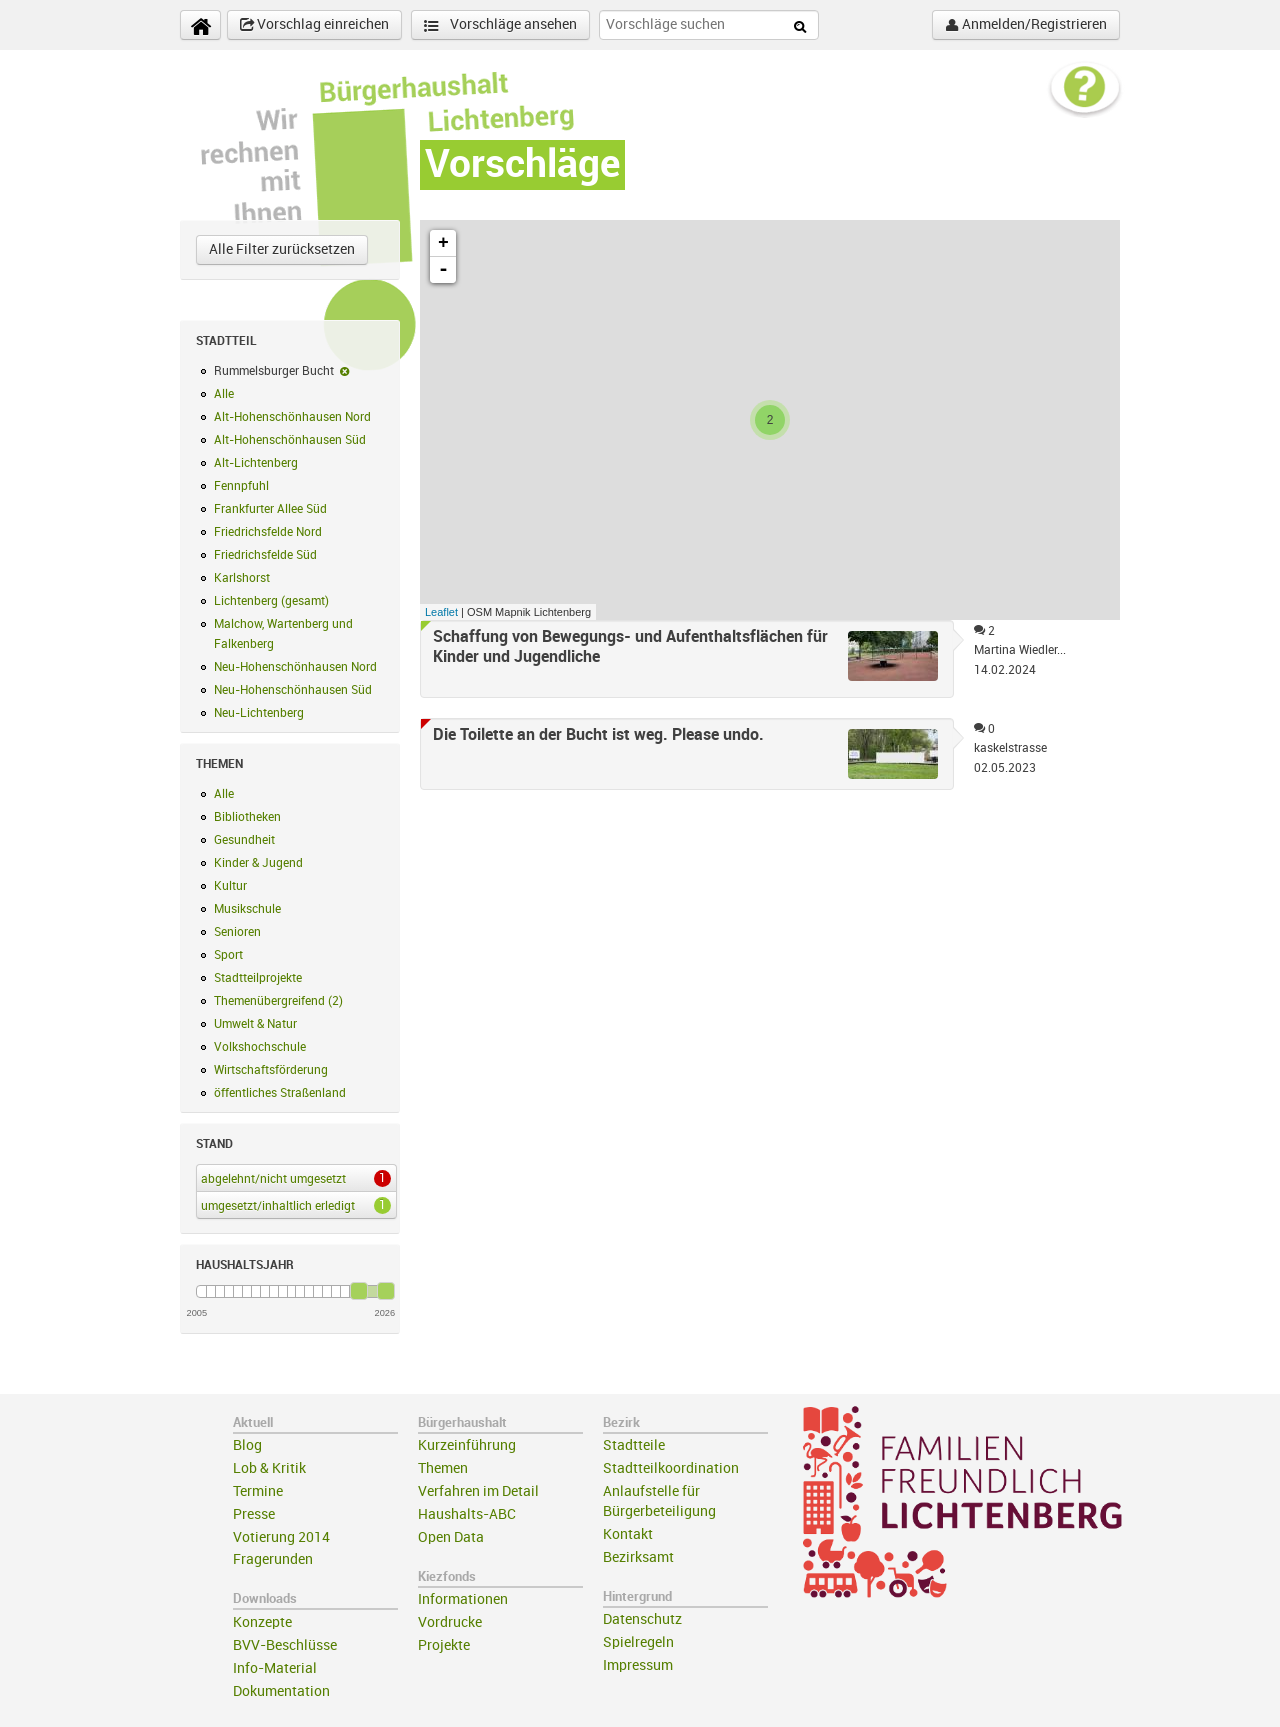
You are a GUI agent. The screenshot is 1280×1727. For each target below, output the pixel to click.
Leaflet (441, 612)
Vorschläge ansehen (500, 25)
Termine (258, 1491)
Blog (247, 1445)
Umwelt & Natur (255, 1024)
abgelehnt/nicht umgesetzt (292, 1178)
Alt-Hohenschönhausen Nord (292, 417)
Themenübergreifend (278, 1001)
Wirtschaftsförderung (271, 1070)
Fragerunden (273, 1559)
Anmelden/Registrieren (1026, 25)
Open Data (451, 1537)
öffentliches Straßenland (280, 1093)
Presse (254, 1514)
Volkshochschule (260, 1047)
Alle (224, 394)
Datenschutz (642, 1619)
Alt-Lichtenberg (256, 463)
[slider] (359, 1291)
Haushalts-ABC (467, 1514)
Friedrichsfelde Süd (265, 555)
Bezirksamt (638, 1557)
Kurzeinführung (467, 1445)
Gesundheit (244, 840)
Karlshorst (242, 578)
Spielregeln (638, 1642)
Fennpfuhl (241, 486)
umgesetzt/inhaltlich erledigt (292, 1205)
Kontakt (628, 1534)
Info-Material (275, 1668)
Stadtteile (634, 1445)
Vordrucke (450, 1622)
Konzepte (262, 1622)
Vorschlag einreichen (314, 25)
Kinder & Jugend (258, 863)
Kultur (230, 886)
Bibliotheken (247, 817)
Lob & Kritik (269, 1468)
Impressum (638, 1665)
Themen (443, 1468)
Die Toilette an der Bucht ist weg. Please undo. (598, 735)
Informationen (463, 1599)
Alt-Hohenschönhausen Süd (290, 440)
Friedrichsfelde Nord (268, 532)
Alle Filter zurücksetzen (282, 249)
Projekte (444, 1645)
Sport (228, 955)
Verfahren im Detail (478, 1491)
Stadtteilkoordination (671, 1468)
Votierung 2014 (281, 1537)
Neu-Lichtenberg (259, 713)
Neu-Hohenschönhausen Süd (293, 690)
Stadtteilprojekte (258, 978)
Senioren (237, 932)
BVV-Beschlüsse (285, 1645)
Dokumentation (281, 1691)
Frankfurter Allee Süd (270, 509)
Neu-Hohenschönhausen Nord (295, 667)
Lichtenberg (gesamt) (271, 601)
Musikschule (247, 909)
